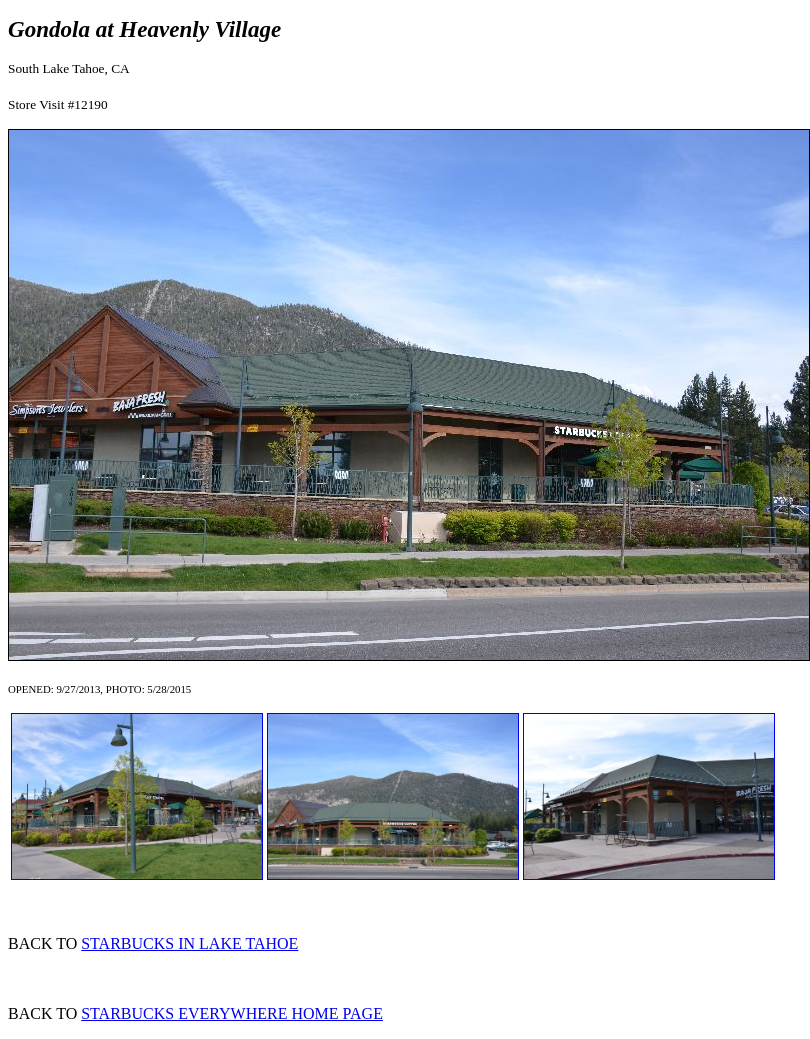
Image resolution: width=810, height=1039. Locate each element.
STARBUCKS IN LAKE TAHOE (189, 943)
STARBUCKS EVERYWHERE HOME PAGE (232, 1013)
